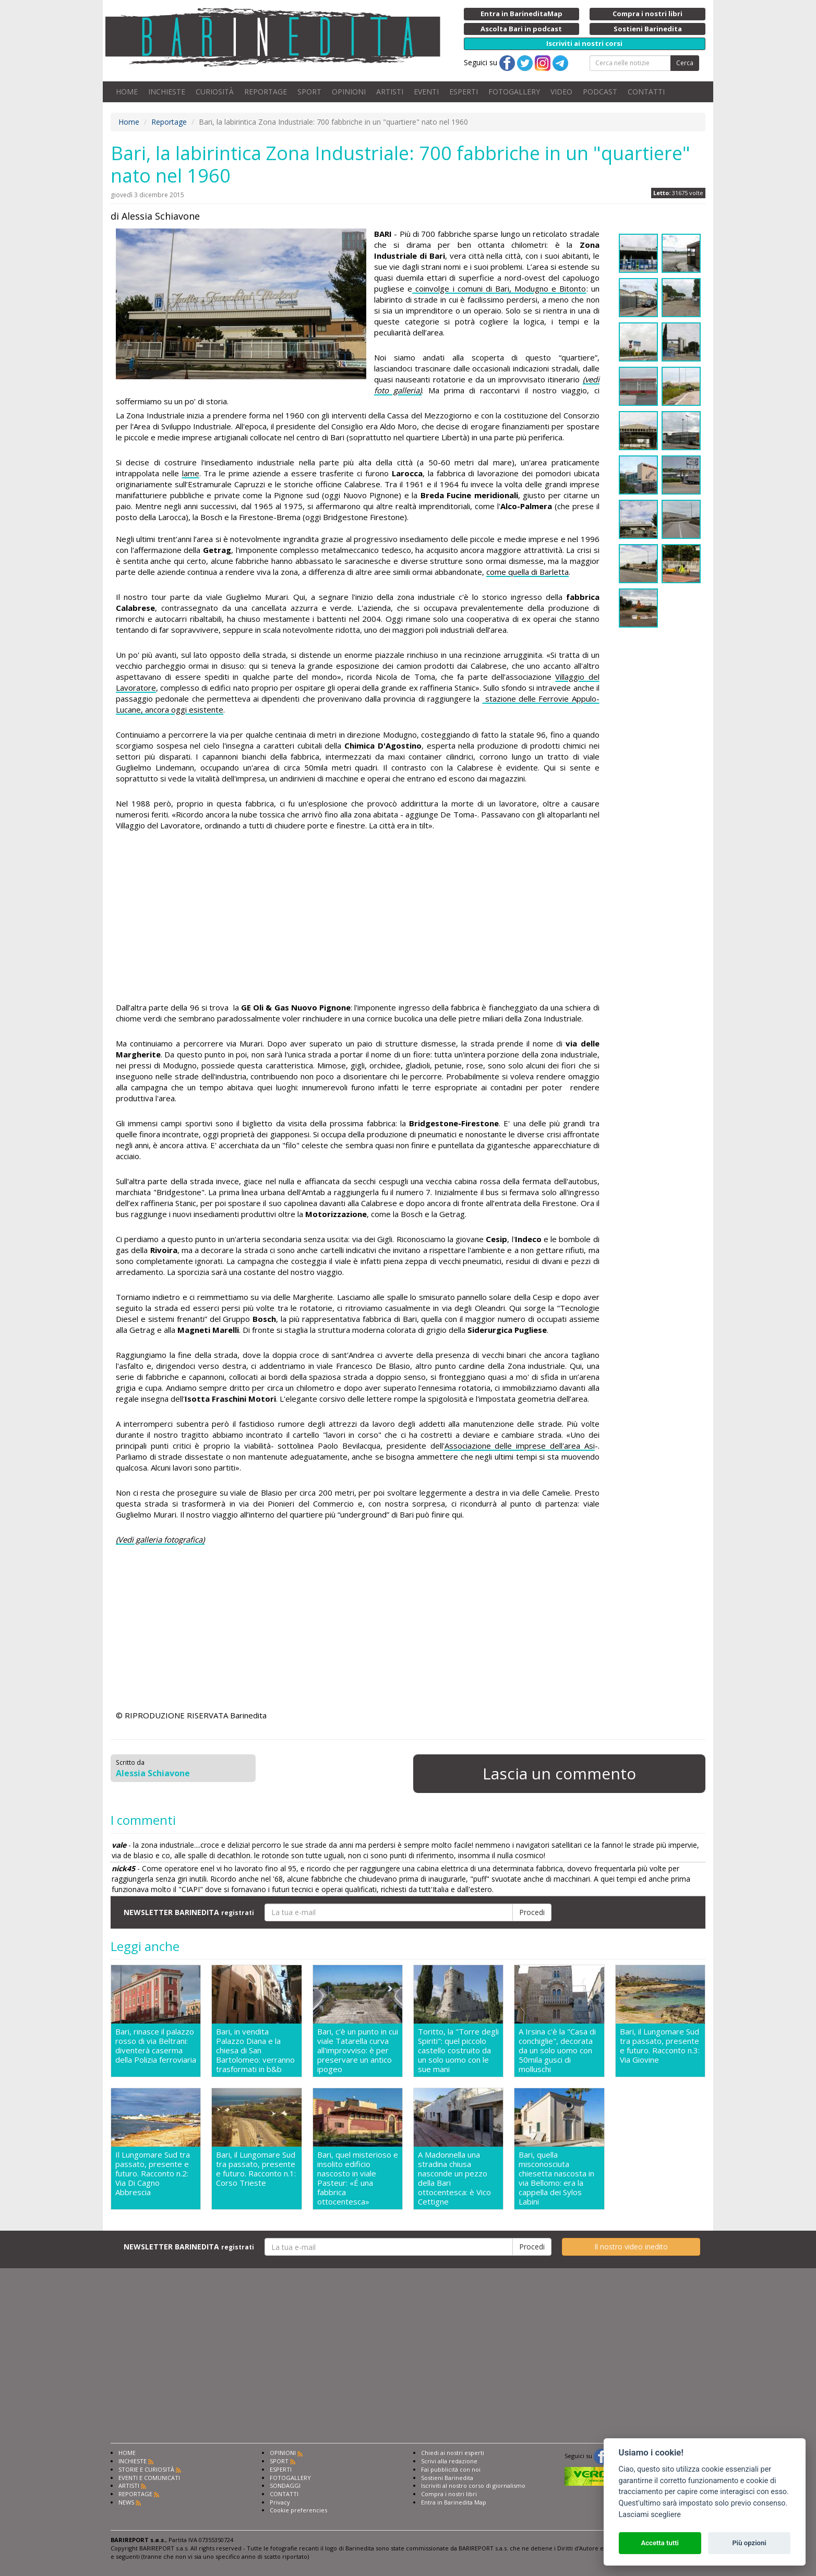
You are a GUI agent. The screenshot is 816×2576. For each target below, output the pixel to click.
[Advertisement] (357, 918)
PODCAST (600, 92)
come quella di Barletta (527, 572)
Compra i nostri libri (449, 2494)
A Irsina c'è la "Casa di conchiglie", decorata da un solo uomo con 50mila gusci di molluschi (557, 2050)
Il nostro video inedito (631, 2247)
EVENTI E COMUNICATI (149, 2478)
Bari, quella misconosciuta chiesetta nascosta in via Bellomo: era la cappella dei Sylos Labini (556, 2178)
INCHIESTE (166, 92)
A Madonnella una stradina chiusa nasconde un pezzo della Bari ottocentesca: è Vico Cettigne (454, 2178)
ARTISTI (389, 92)
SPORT (309, 92)
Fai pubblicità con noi (451, 2469)
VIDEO (561, 92)
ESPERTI (463, 92)
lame (190, 473)
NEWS (126, 2502)
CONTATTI (646, 92)
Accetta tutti (660, 2543)
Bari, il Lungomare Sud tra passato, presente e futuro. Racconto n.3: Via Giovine (660, 2046)
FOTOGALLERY (514, 92)
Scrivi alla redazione (449, 2461)
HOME (127, 92)
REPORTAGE (265, 92)
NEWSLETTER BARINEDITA (189, 1912)
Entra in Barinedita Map (453, 2502)
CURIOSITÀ (215, 92)
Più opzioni (749, 2543)
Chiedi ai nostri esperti (452, 2453)
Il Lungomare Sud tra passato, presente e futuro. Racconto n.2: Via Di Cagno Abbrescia (152, 2173)
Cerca (684, 62)
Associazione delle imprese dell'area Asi (520, 1445)
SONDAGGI (285, 2485)
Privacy (280, 2502)
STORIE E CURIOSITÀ (146, 2469)
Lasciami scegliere (650, 2514)
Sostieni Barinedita (447, 2478)
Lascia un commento (559, 1773)
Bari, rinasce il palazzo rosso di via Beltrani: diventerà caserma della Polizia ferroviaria (155, 2046)
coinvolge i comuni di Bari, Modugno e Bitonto (499, 288)
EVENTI (426, 92)
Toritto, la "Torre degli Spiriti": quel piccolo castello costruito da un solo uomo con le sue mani (458, 2050)
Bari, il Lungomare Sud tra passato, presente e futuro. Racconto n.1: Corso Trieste (256, 2169)
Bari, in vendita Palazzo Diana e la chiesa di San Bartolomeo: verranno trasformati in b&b (255, 2050)
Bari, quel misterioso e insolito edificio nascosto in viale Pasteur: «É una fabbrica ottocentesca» (357, 2178)
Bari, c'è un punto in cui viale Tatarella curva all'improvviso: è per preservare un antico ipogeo (357, 2050)
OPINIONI (349, 92)
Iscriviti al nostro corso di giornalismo (473, 2485)
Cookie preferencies (298, 2510)
